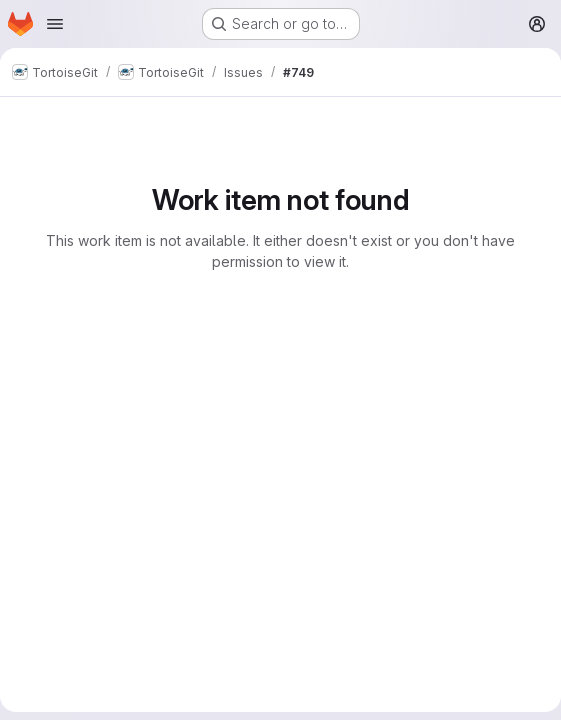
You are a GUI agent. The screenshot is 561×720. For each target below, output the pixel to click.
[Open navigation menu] (55, 24)
